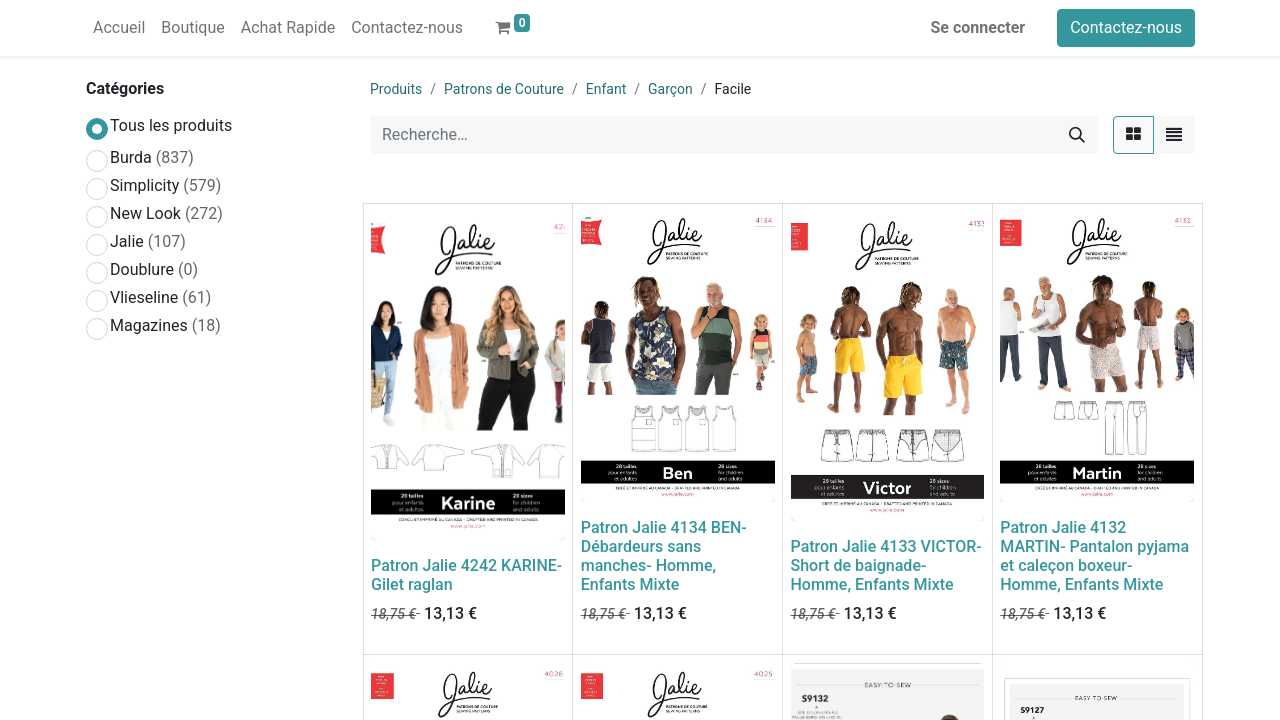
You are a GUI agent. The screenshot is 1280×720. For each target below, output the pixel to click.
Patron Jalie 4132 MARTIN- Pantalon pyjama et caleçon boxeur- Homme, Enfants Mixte (1094, 556)
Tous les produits (171, 125)
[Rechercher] (1077, 135)
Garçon (670, 89)
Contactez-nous (1126, 27)
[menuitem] (119, 28)
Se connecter (978, 27)
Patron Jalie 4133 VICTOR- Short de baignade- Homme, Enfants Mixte (886, 565)
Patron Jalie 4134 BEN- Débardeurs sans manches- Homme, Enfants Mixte (664, 556)
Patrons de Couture (504, 89)
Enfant (606, 89)
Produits (396, 89)
